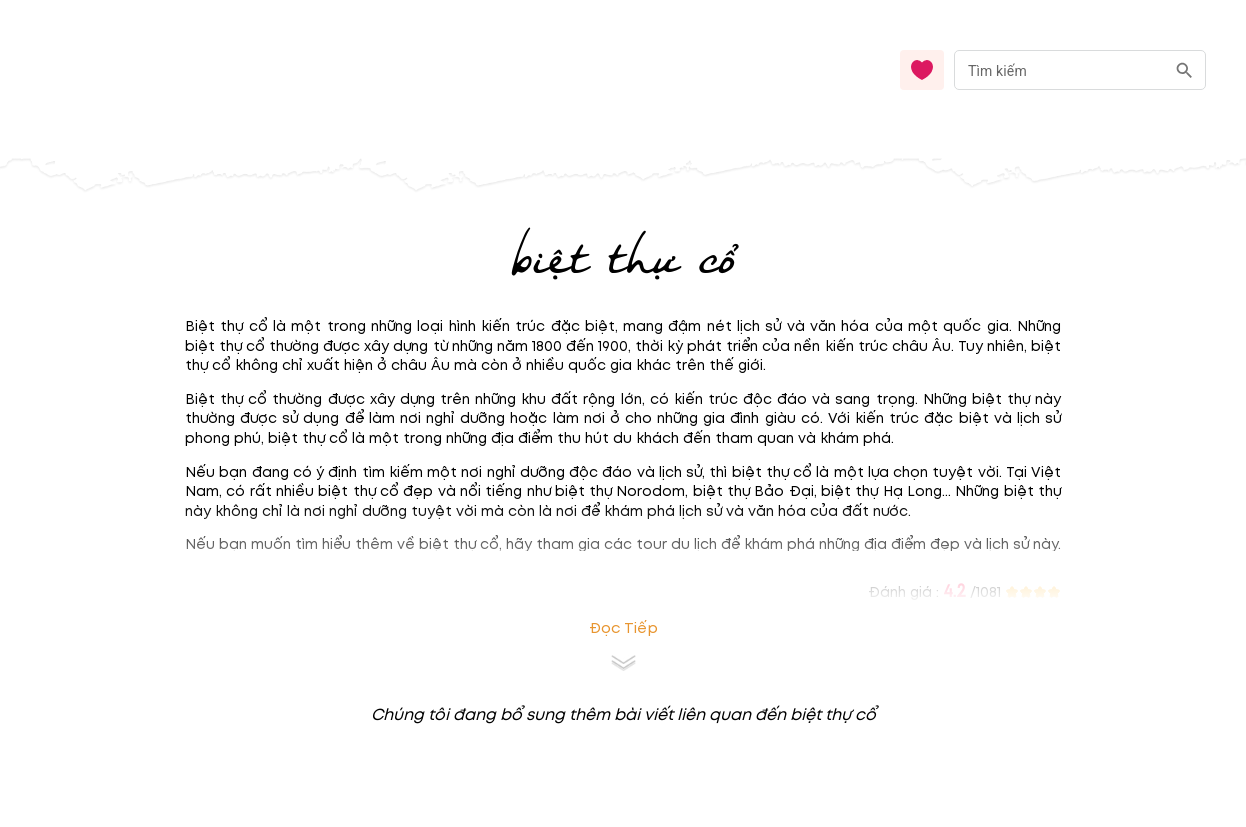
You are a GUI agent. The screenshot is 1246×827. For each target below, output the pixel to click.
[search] (1184, 70)
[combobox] (1080, 70)
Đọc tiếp (623, 628)
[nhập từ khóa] (1059, 69)
